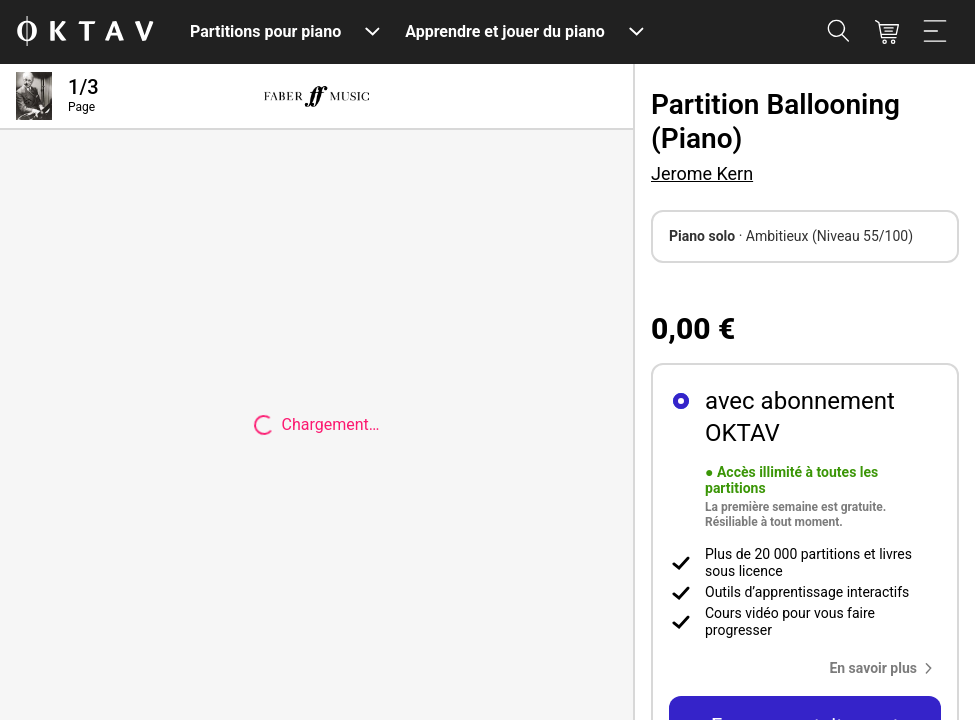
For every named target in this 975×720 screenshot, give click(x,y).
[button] (885, 668)
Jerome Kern (702, 173)
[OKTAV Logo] (85, 32)
